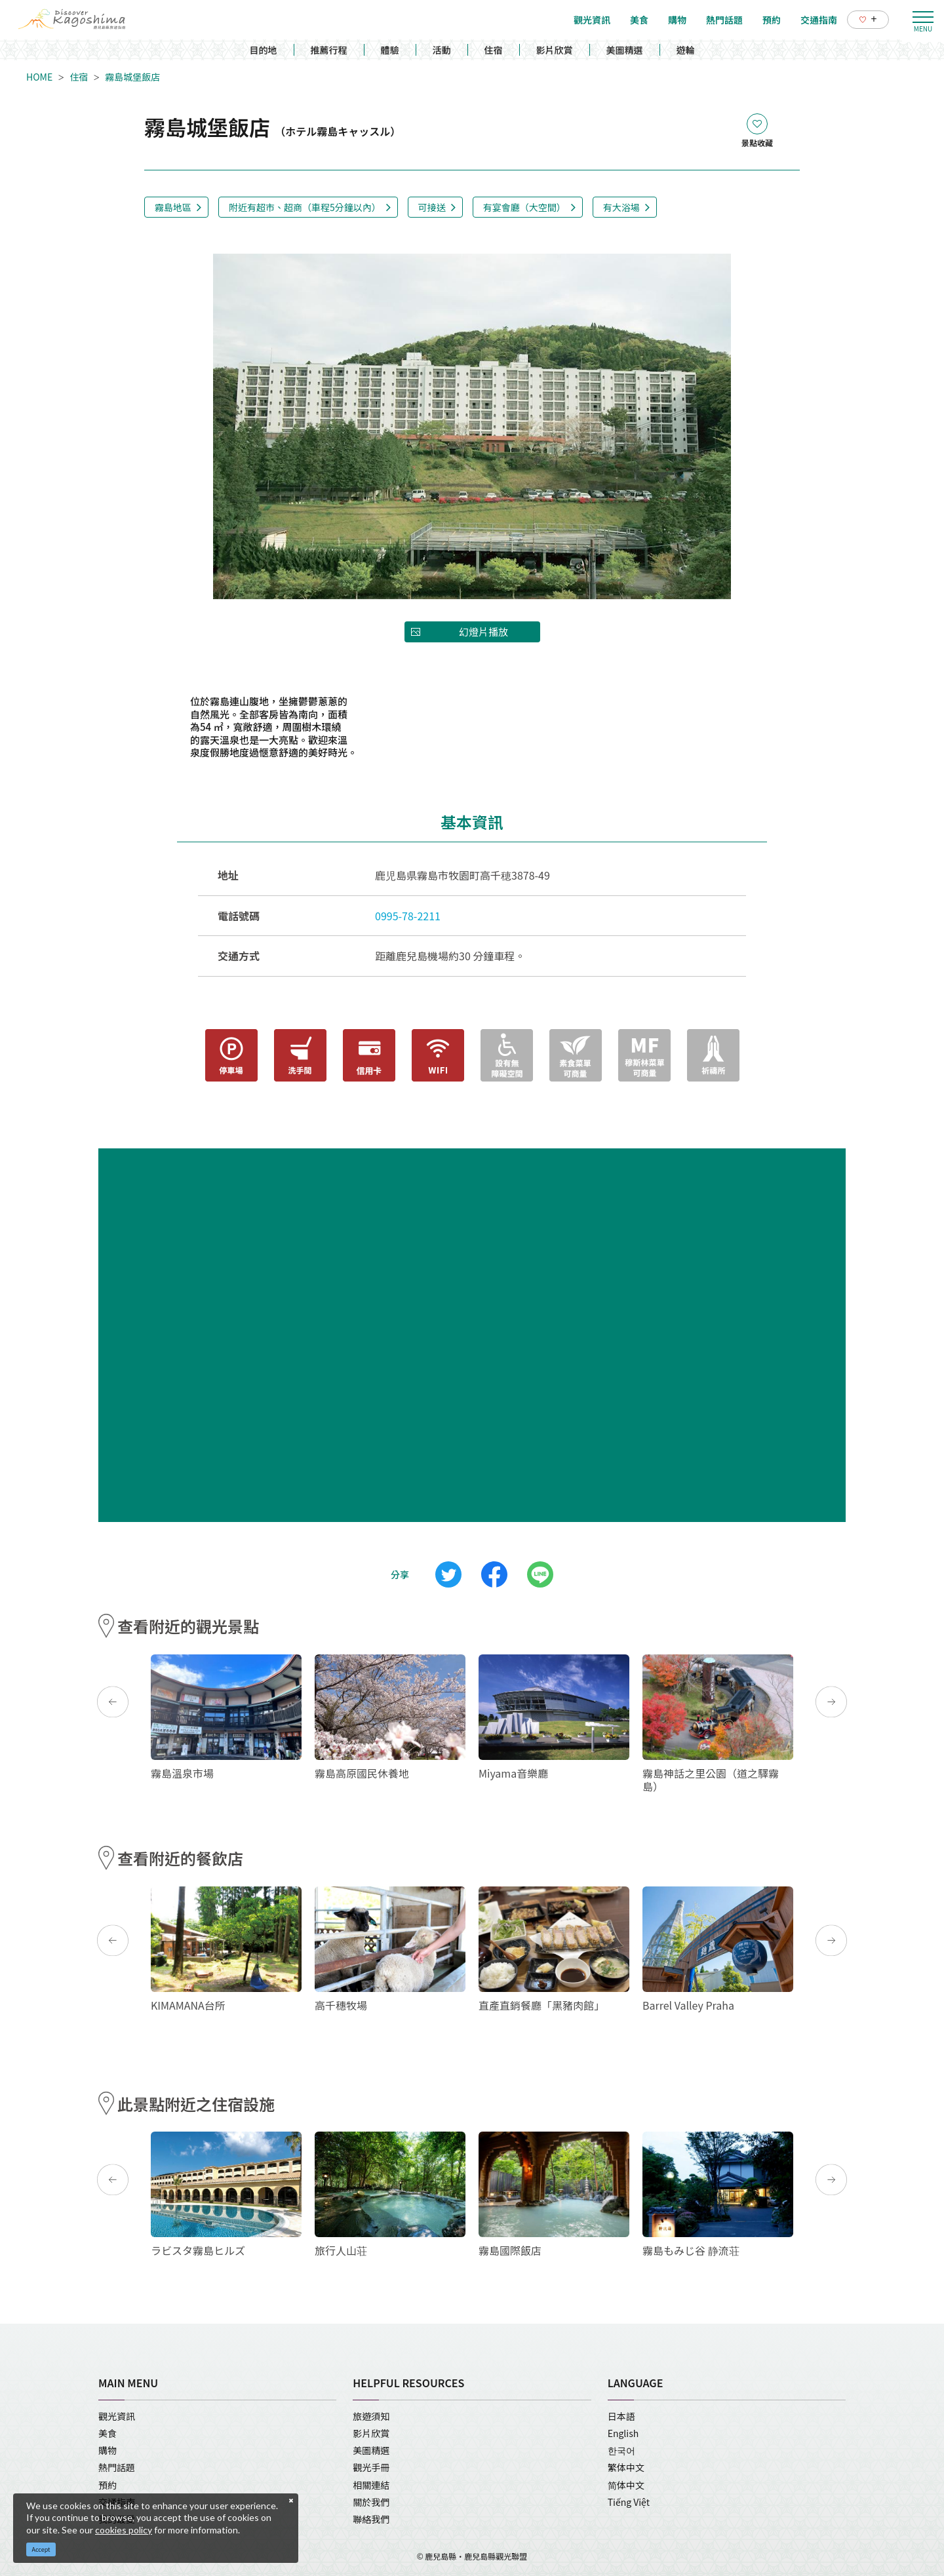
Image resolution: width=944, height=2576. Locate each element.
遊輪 (686, 50)
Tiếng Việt (629, 2501)
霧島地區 (173, 207)
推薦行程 (329, 50)
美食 (107, 2433)
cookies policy (123, 2529)
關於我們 (371, 2501)
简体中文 (626, 2484)
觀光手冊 (371, 2467)
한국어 (621, 2450)
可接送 (432, 207)
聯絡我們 (371, 2519)
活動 (442, 50)
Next (831, 1701)
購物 (107, 2450)
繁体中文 (626, 2467)
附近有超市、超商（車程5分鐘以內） (305, 207)
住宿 (493, 50)
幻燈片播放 (483, 631)
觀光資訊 (116, 2416)
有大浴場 (621, 207)
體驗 (390, 50)
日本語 (621, 2416)
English (623, 2433)
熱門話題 (116, 2467)
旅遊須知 (371, 2416)
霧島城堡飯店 (132, 77)
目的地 (263, 50)
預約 (107, 2484)
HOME (39, 77)
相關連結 (371, 2484)
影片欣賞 (554, 50)
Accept (41, 2549)
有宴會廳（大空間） (524, 207)
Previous (112, 1701)
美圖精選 (624, 50)
